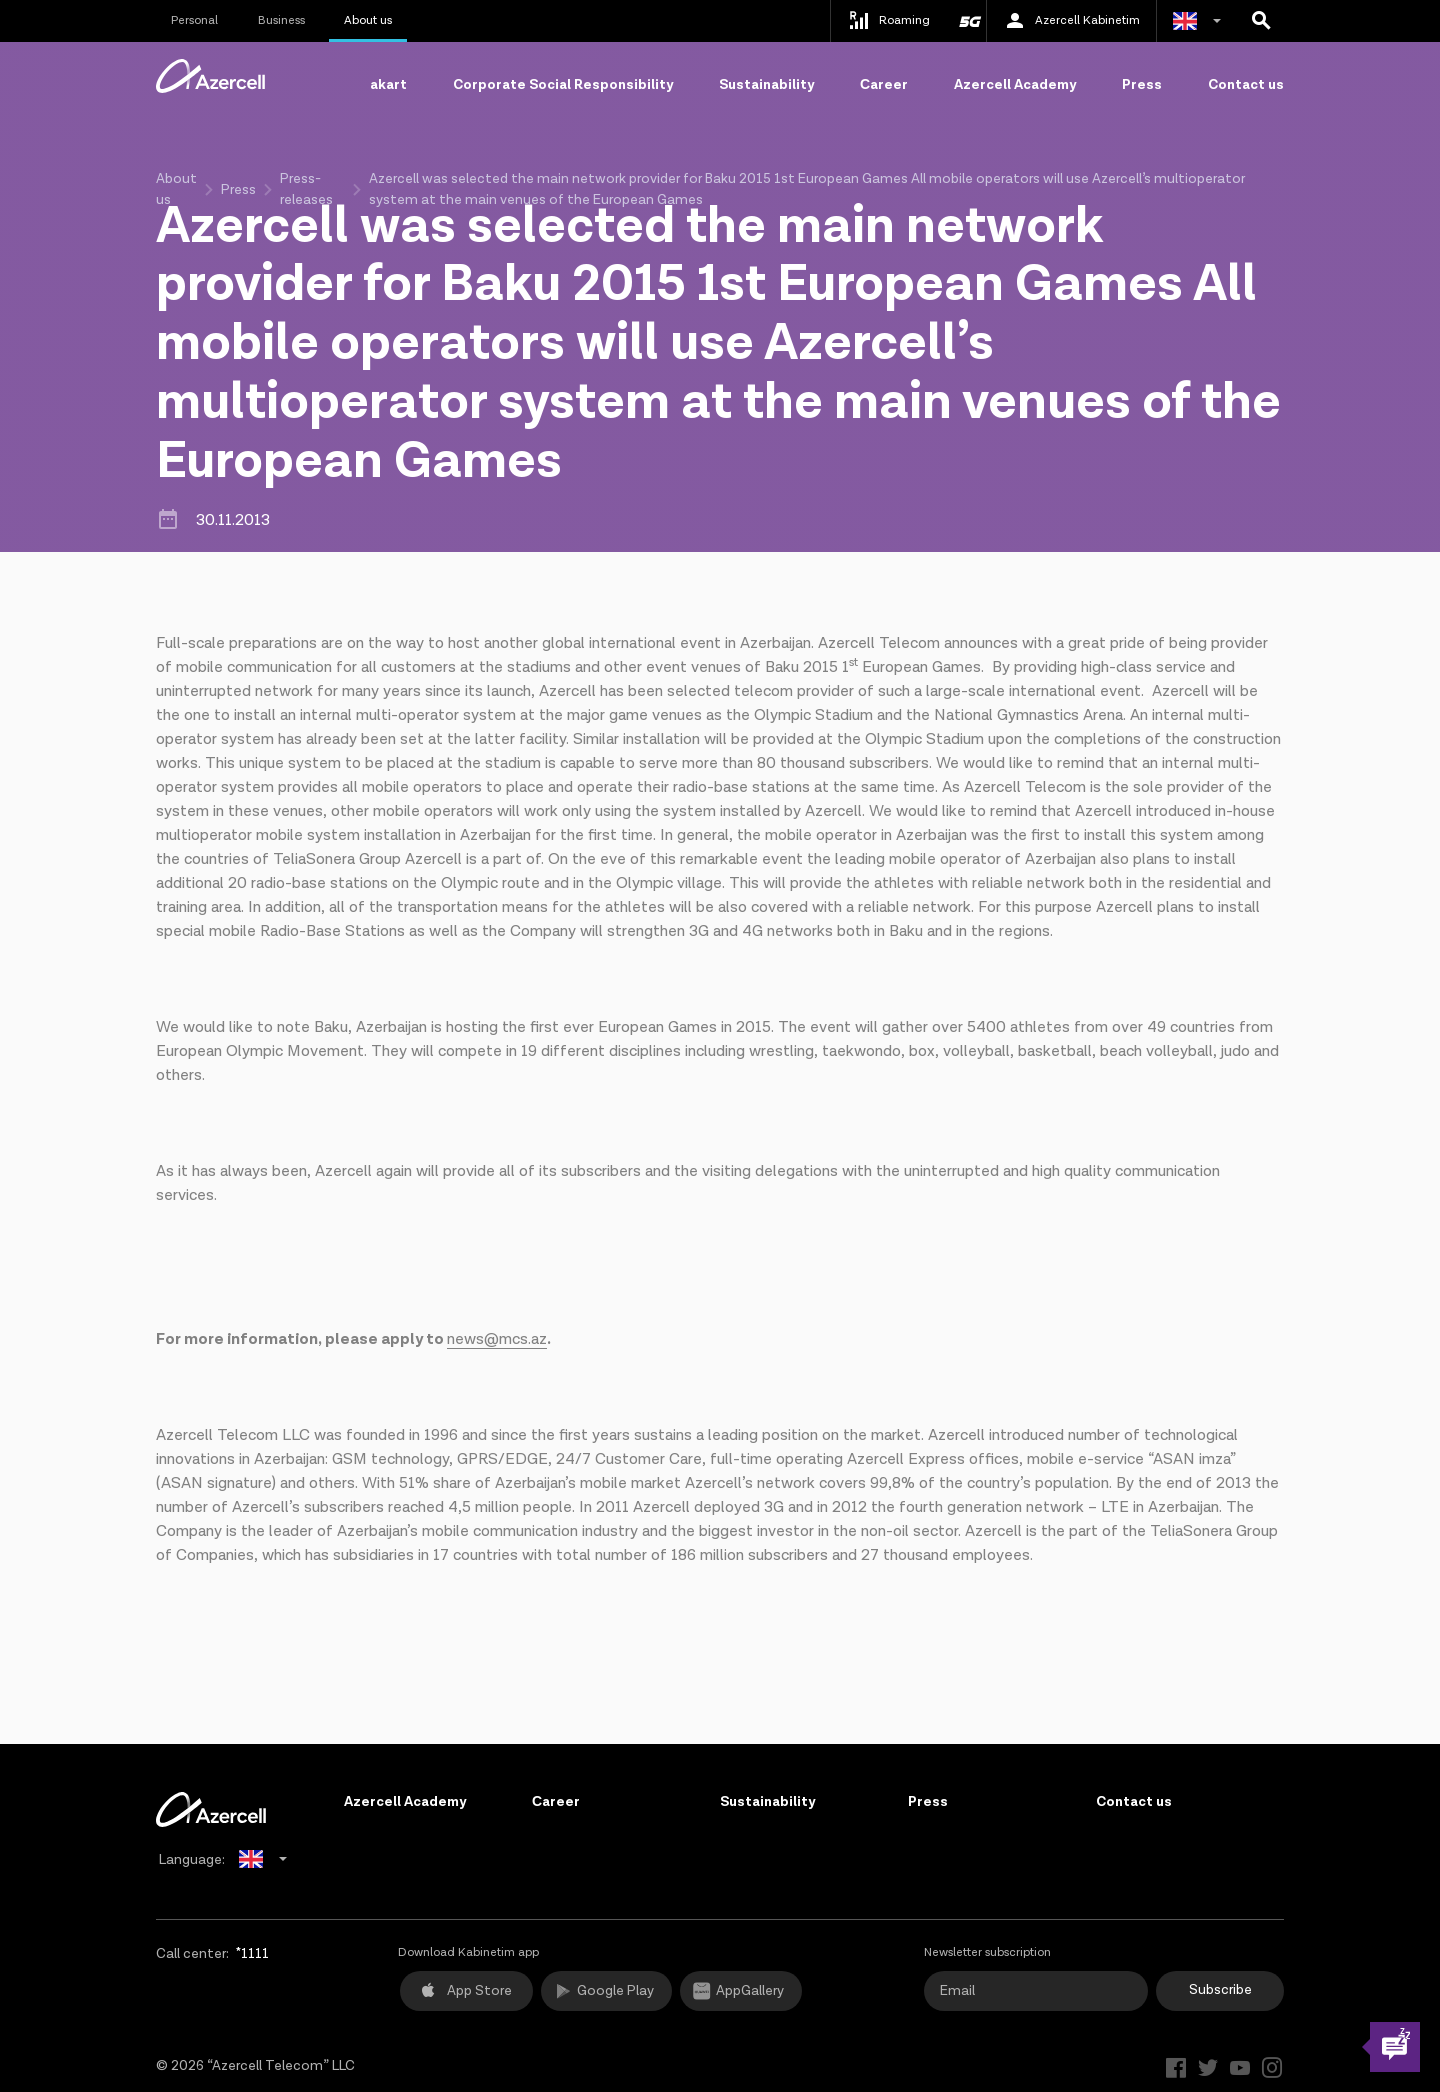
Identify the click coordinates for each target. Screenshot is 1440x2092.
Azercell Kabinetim (1071, 21)
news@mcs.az (497, 1339)
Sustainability (766, 85)
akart (388, 85)
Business (281, 20)
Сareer (884, 85)
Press (1142, 85)
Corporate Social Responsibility (563, 85)
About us (368, 20)
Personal (194, 20)
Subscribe (1220, 1990)
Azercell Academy (1015, 85)
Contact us (1246, 85)
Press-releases (306, 189)
